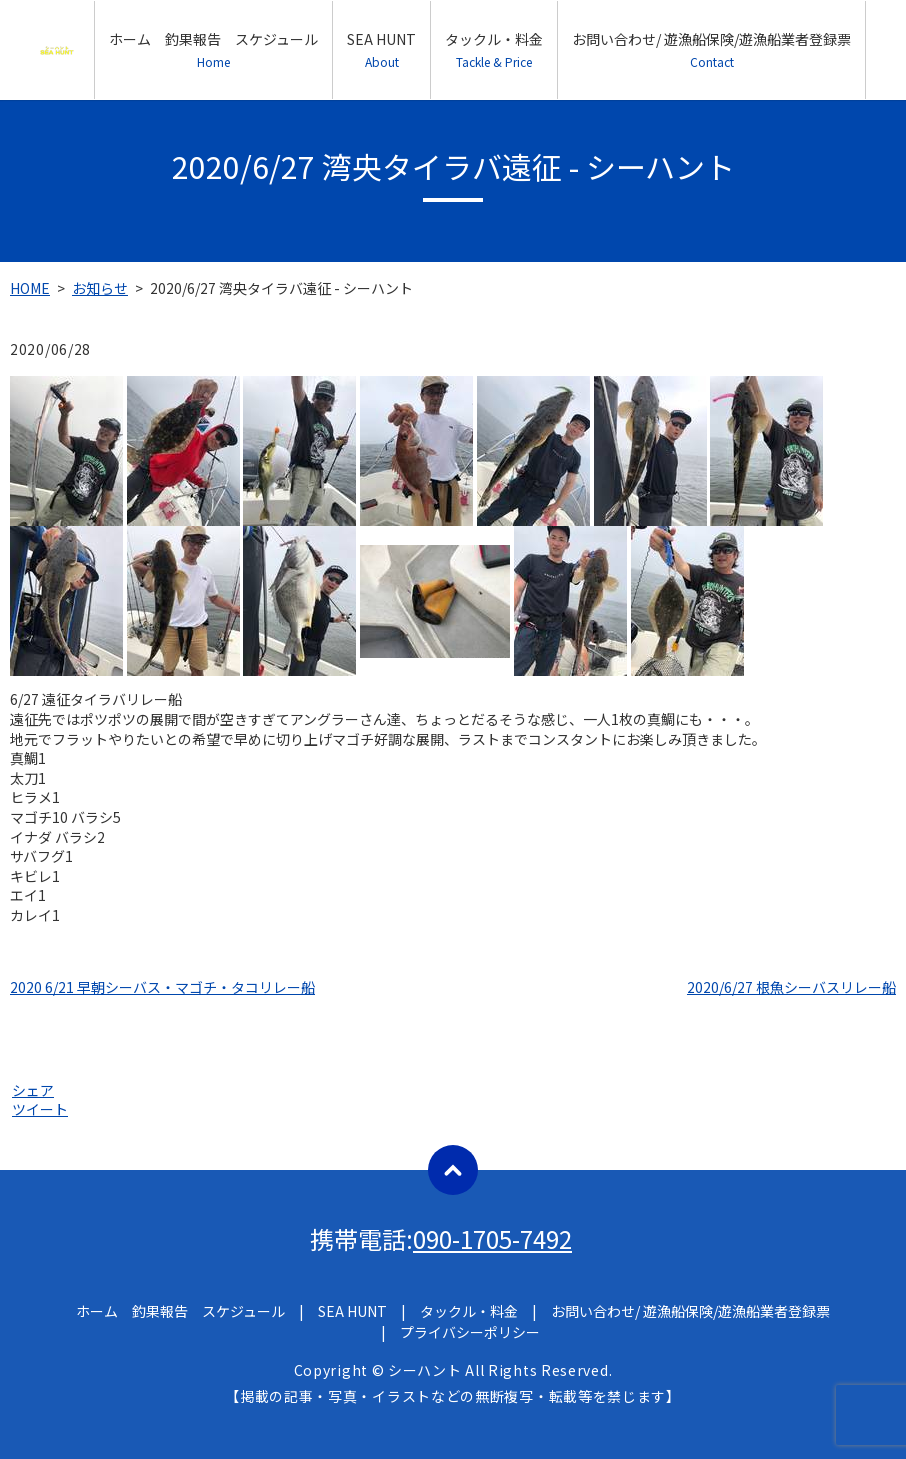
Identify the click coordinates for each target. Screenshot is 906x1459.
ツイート (40, 1109)
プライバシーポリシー (470, 1332)
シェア (33, 1090)
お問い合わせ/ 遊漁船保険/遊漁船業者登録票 (711, 49)
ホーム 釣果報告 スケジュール (213, 49)
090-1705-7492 (492, 1238)
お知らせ (100, 288)
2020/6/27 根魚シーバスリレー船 (791, 987)
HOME (30, 288)
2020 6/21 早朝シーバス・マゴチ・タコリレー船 (162, 987)
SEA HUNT (381, 49)
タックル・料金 (494, 49)
